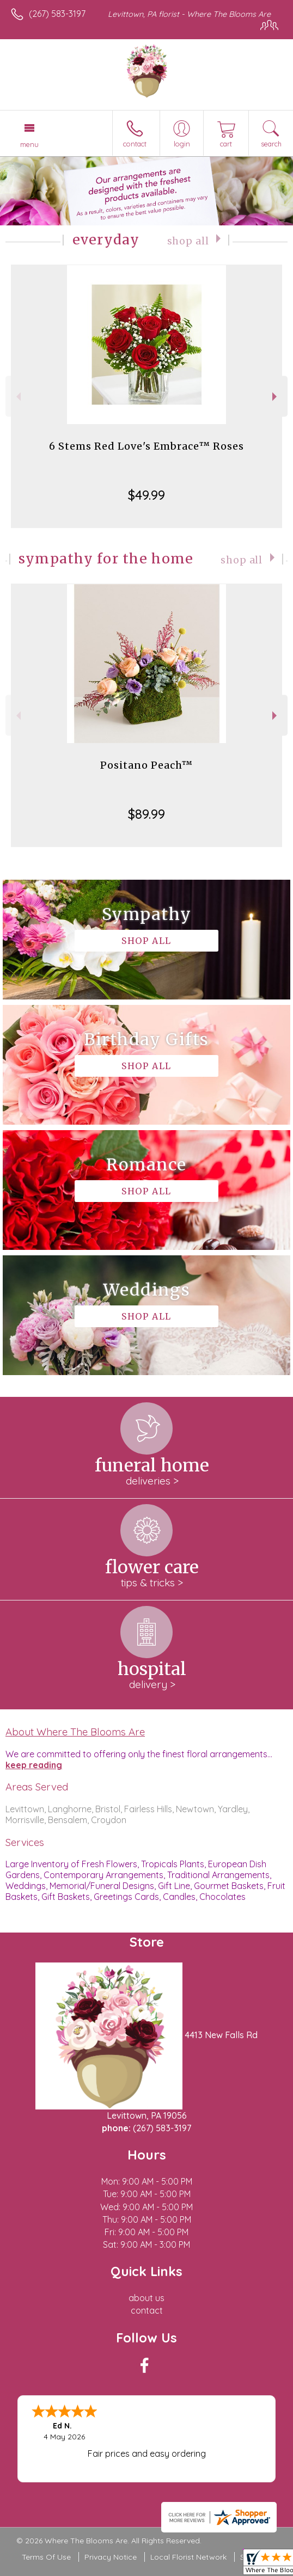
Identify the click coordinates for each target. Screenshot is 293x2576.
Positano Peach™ (146, 765)
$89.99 (146, 814)
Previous (17, 396)
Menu (29, 144)
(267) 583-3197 (57, 13)
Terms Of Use (46, 2557)
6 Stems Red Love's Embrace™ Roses (146, 446)
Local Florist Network (188, 2557)
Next (276, 396)
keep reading (33, 1764)
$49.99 (146, 495)
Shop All (188, 241)
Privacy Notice (110, 2557)
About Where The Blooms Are (75, 1731)
